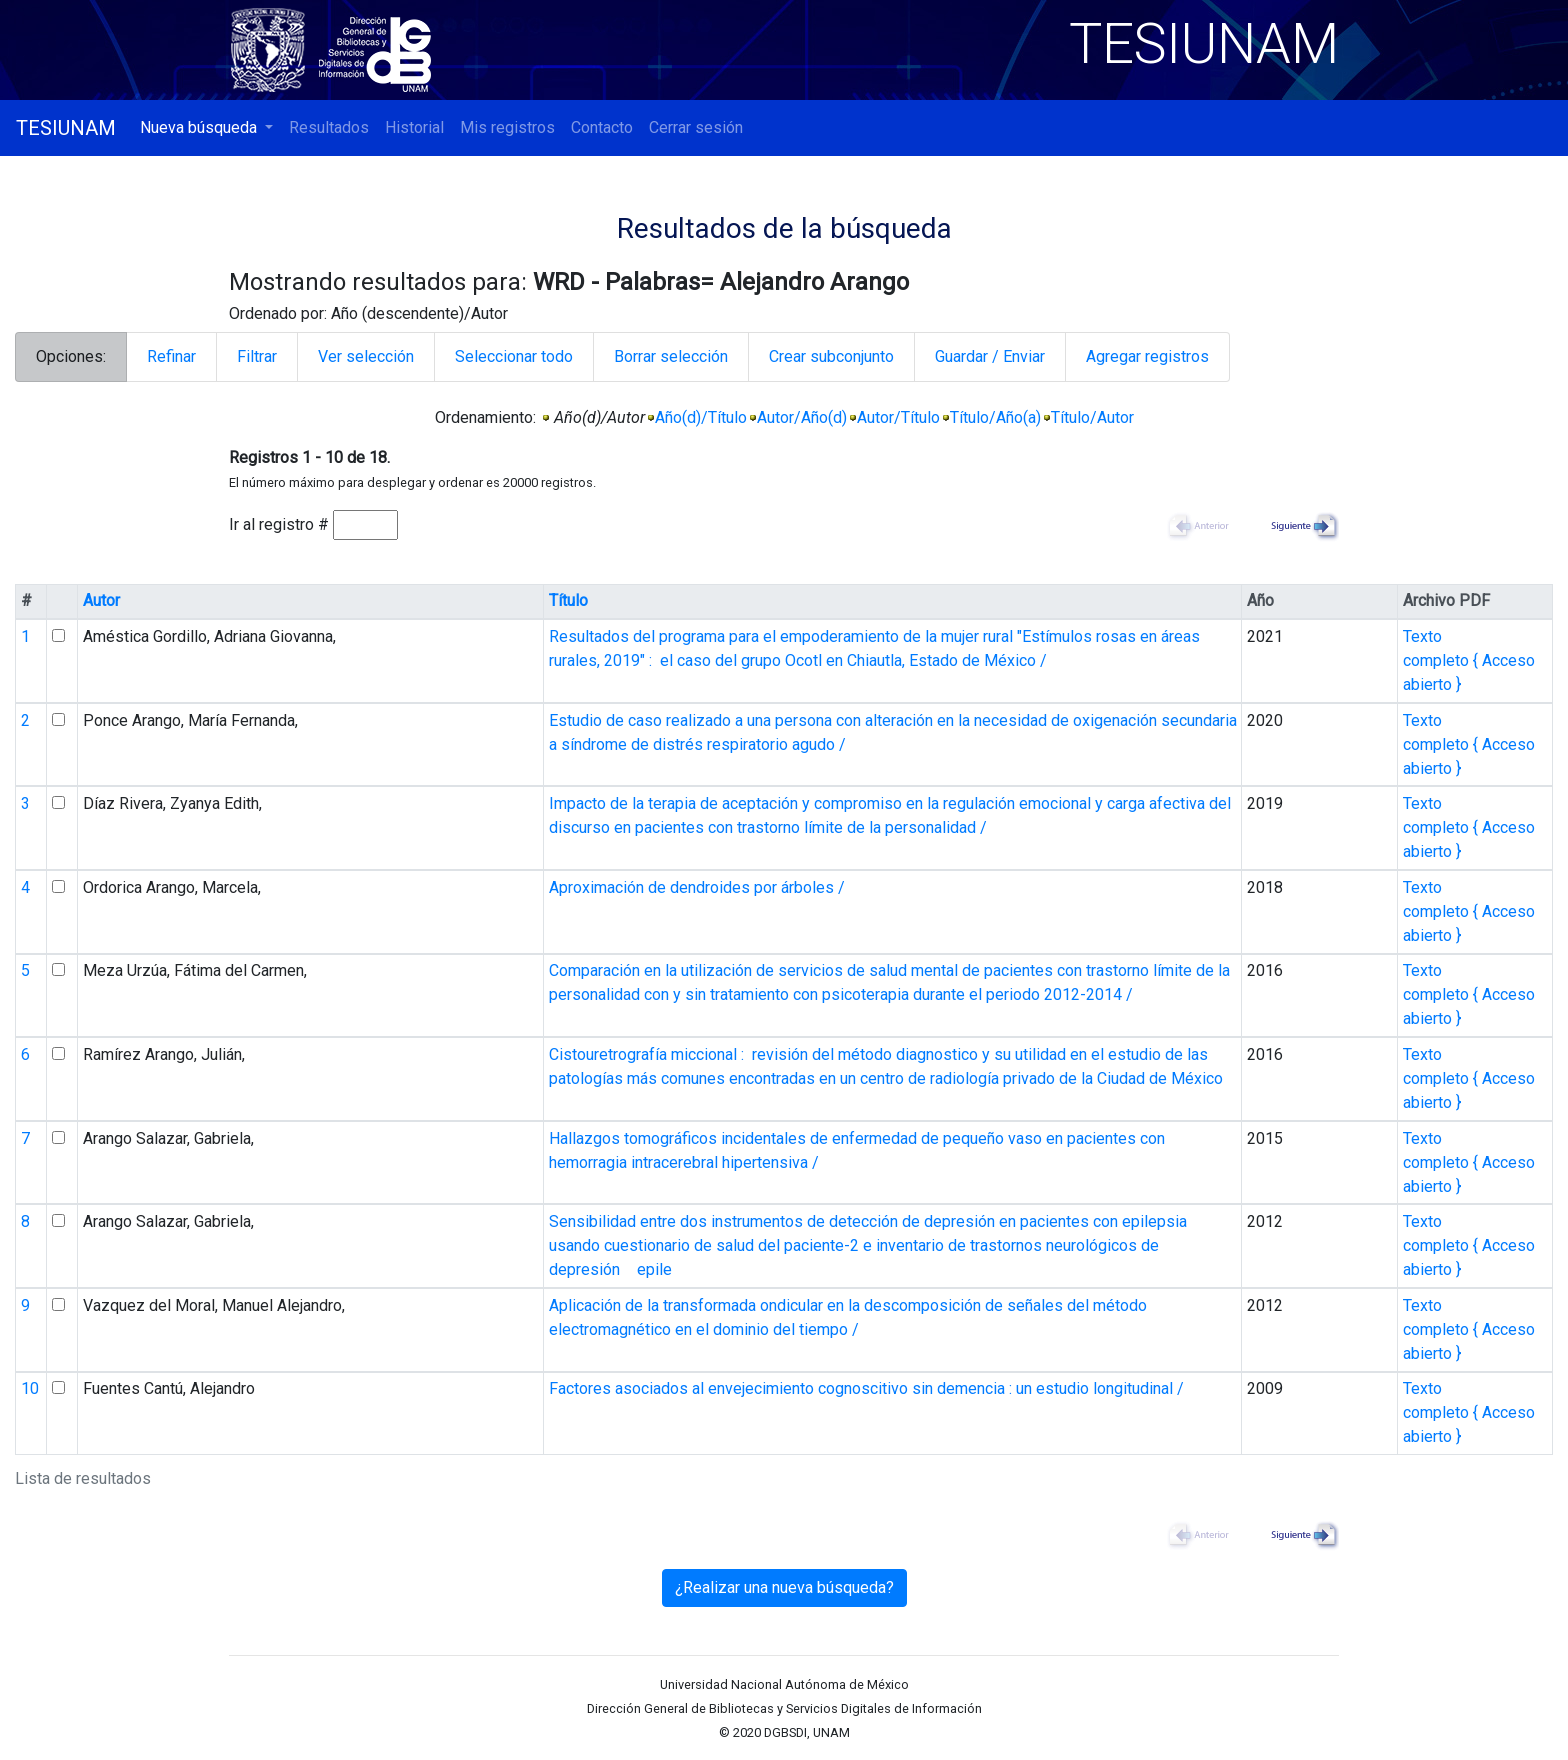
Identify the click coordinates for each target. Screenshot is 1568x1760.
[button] (206, 128)
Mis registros (507, 127)
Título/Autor (1092, 417)
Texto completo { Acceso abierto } (1469, 660)
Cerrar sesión (696, 127)
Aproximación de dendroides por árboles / (697, 887)
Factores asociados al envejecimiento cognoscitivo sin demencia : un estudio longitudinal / (866, 1388)
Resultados (329, 127)
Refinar (171, 356)
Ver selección (366, 356)
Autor (101, 600)
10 (30, 1388)
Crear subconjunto (831, 356)
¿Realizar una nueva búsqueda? (784, 1587)
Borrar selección (671, 356)
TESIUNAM (66, 128)
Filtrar (257, 356)
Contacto (602, 127)
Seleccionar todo (514, 356)
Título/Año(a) (995, 417)
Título (568, 600)
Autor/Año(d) (802, 417)
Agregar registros (1147, 356)
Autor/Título (898, 417)
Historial (414, 127)
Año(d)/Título (701, 417)
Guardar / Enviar (990, 356)
